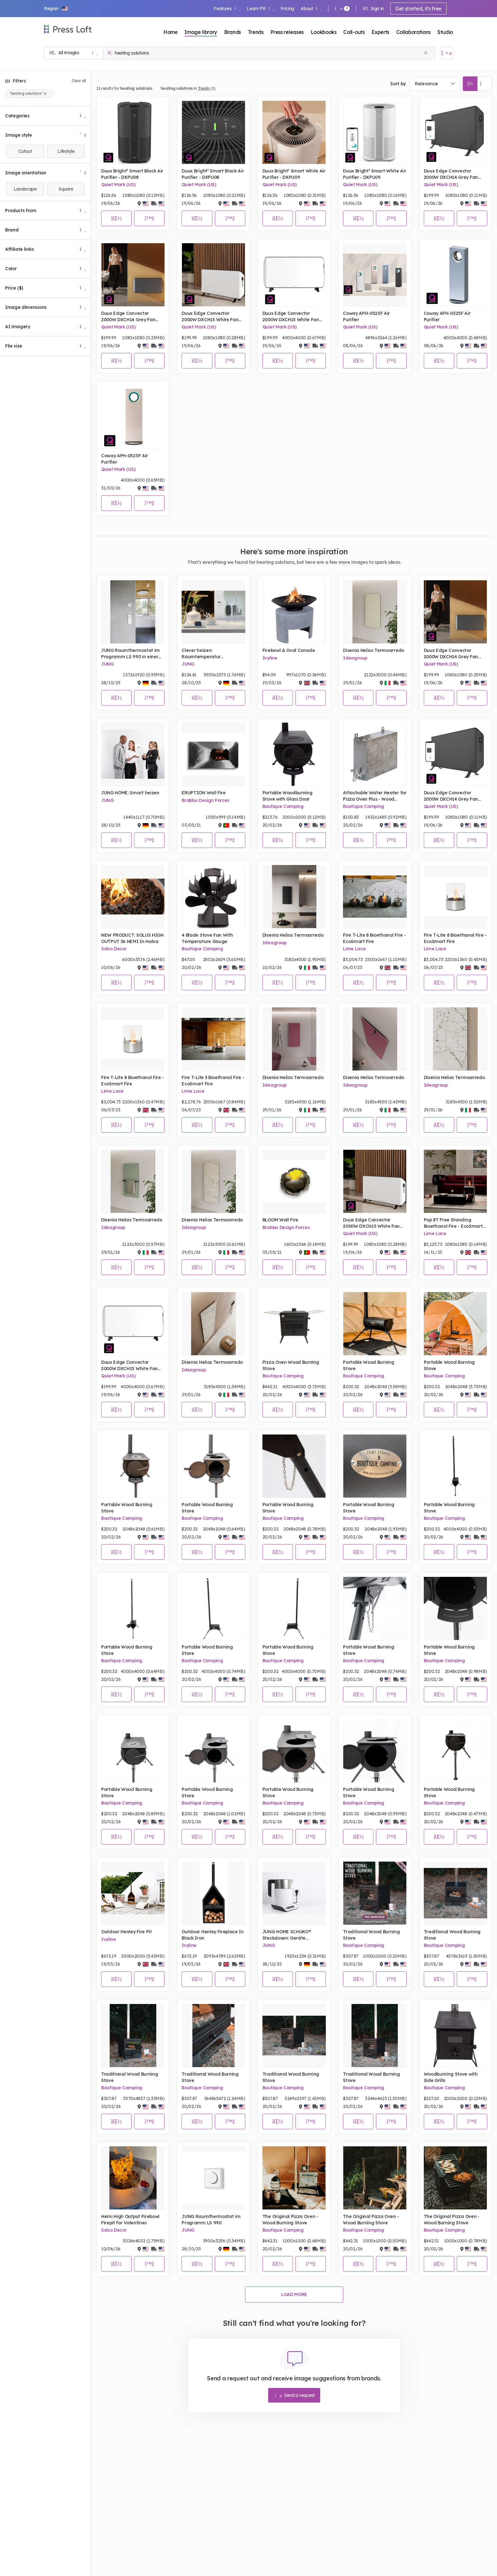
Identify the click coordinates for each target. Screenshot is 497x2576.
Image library (200, 32)
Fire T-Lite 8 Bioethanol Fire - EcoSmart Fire (374, 938)
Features (227, 8)
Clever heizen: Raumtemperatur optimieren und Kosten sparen (206, 653)
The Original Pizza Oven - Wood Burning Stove (290, 2220)
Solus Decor (113, 949)
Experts (380, 32)
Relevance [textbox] (426, 84)
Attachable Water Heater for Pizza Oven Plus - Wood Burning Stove (374, 796)
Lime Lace (354, 949)
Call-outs (354, 32)
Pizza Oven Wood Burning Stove (290, 1365)
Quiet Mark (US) (118, 184)
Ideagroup (355, 658)
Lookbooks (324, 32)
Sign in (373, 8)
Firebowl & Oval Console (288, 650)
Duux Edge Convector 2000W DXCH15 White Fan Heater (210, 316)
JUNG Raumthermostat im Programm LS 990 (211, 2220)
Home (170, 32)
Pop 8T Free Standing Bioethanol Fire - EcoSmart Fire (453, 1223)
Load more (294, 2294)
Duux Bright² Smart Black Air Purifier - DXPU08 (132, 174)
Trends (256, 32)
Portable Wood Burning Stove (368, 1365)
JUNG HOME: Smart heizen (130, 793)
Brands (232, 32)
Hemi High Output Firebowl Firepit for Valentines (130, 2220)
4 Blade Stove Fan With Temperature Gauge (207, 938)
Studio (445, 32)
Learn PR (260, 8)
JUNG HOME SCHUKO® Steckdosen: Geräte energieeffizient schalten (290, 1935)
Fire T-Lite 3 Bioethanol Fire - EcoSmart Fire (213, 1081)
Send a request (294, 2395)
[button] (56, 8)
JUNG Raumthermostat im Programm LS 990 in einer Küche (130, 653)
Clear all (79, 80)
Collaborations (413, 32)
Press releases (287, 32)
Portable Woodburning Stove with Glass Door (287, 796)
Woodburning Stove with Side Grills (451, 2077)
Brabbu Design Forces (205, 800)
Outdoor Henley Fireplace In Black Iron (212, 1935)
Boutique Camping (283, 806)
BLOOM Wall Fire (280, 1220)
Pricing (287, 8)
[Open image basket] (446, 53)
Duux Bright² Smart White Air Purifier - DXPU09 (294, 174)
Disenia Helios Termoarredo (373, 650)
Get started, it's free (418, 8)
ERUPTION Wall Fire (203, 793)
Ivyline (269, 658)
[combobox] (435, 83)
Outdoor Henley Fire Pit (126, 1932)
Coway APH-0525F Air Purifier (366, 316)
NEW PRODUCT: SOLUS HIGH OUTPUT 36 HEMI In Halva (132, 938)
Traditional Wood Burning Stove (371, 1935)
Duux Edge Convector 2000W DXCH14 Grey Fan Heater (451, 174)
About (311, 8)
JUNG (107, 664)
